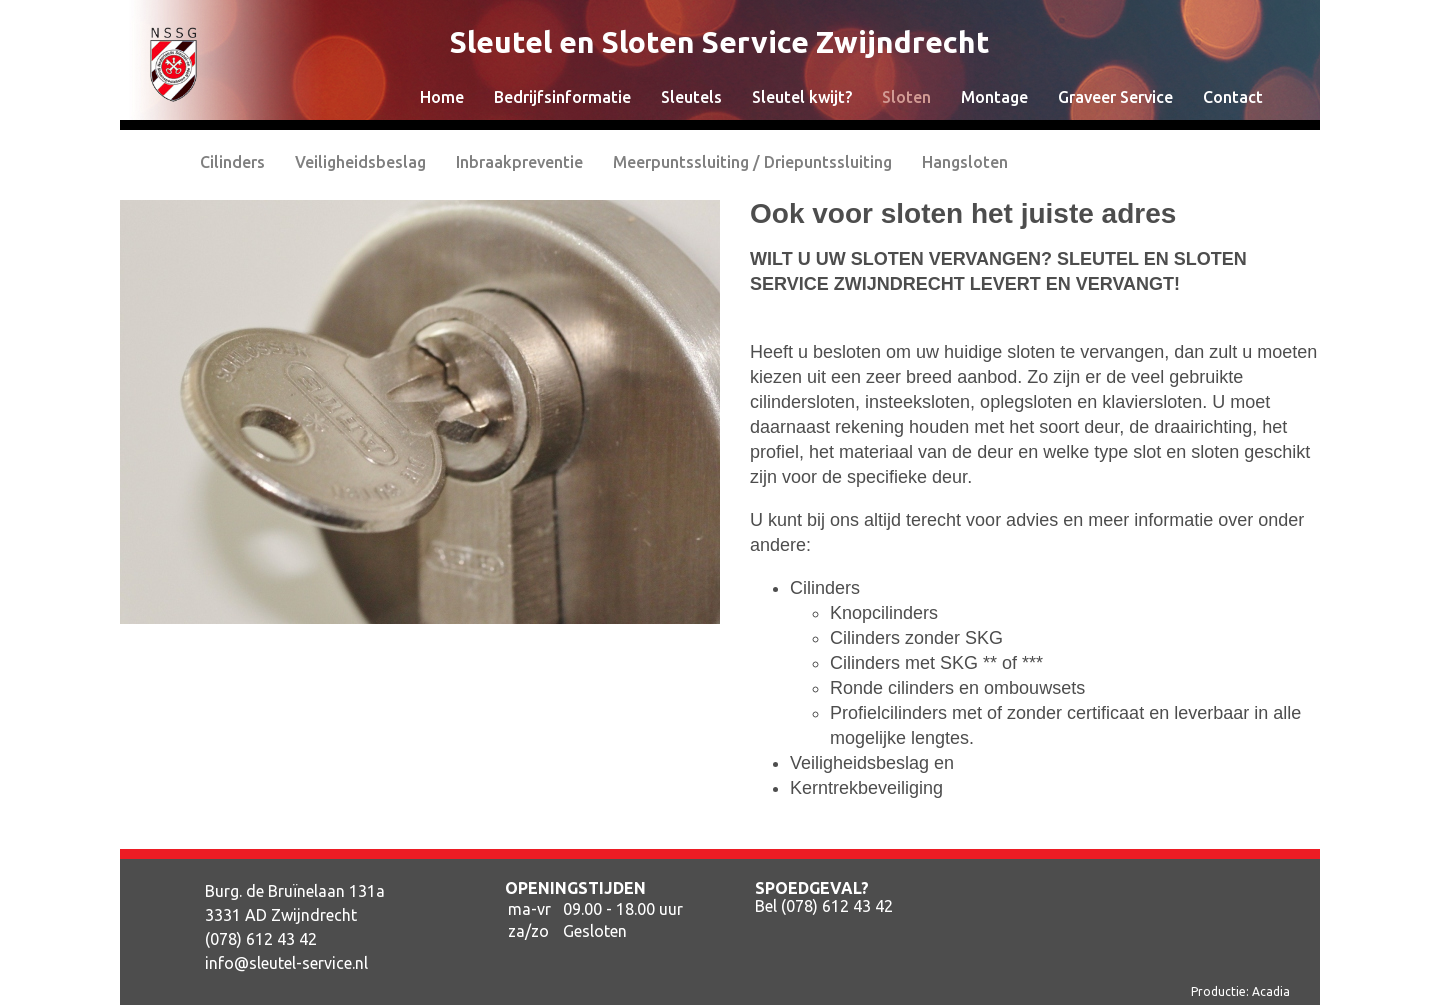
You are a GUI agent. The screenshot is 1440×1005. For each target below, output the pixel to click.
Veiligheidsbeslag (360, 162)
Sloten (906, 97)
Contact (1233, 97)
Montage (994, 97)
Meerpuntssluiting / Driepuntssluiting (752, 162)
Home (442, 97)
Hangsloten (965, 162)
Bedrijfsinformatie (562, 97)
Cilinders (232, 162)
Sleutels (691, 97)
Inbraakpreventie (519, 162)
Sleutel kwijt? (802, 97)
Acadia (1271, 991)
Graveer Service (1115, 97)
